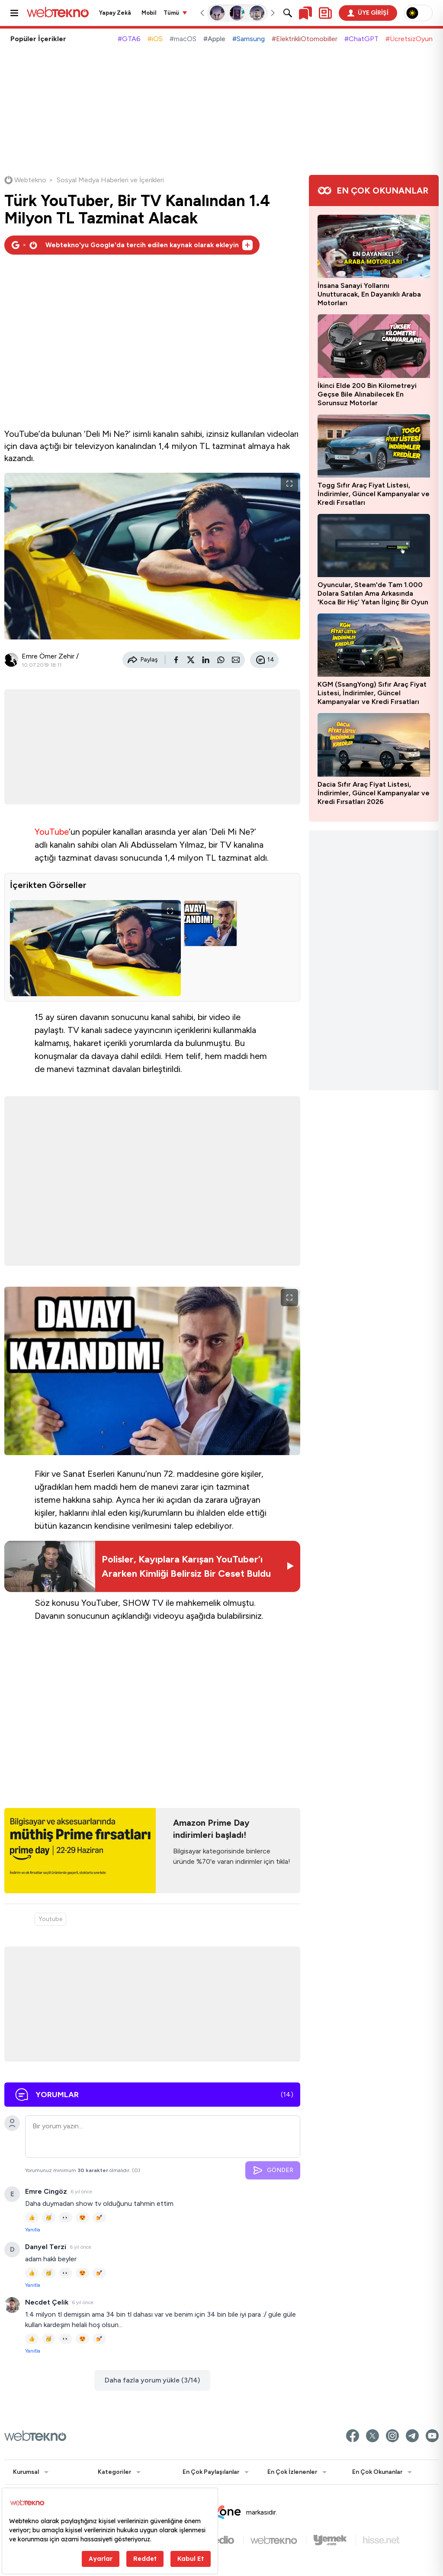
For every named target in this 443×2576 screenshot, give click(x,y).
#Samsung (248, 39)
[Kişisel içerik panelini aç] (325, 12)
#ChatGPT (361, 39)
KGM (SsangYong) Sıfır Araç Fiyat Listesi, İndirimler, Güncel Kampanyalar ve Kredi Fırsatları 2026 (372, 693)
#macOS (183, 39)
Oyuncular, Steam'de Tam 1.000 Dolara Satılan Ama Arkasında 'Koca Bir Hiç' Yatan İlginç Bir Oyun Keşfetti (373, 594)
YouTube (52, 831)
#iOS (155, 39)
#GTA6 (129, 39)
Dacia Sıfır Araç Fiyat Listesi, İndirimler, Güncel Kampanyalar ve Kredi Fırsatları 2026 (374, 793)
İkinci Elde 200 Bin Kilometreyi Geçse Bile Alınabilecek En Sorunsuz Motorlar (367, 394)
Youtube (50, 1919)
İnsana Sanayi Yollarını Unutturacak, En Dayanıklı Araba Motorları (369, 294)
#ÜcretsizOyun (409, 39)
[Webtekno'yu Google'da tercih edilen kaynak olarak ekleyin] (132, 245)
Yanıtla (32, 2230)
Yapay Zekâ (115, 13)
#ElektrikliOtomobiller (304, 39)
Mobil (149, 13)
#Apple (214, 39)
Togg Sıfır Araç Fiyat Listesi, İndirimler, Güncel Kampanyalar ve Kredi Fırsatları (374, 494)
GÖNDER (272, 2170)
